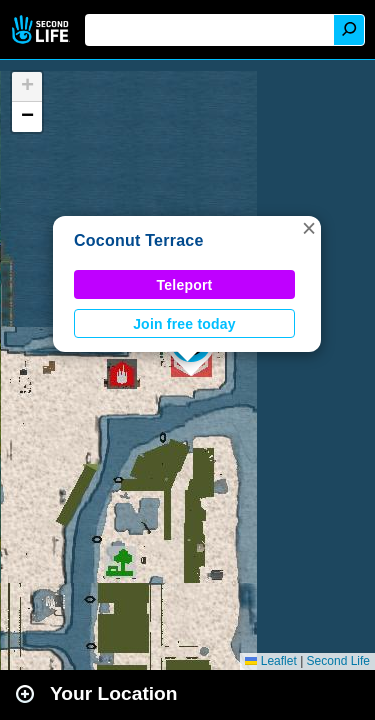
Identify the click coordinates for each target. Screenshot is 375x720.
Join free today (184, 324)
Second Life (42, 29)
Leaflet (270, 661)
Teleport (185, 285)
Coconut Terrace (139, 240)
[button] (309, 228)
